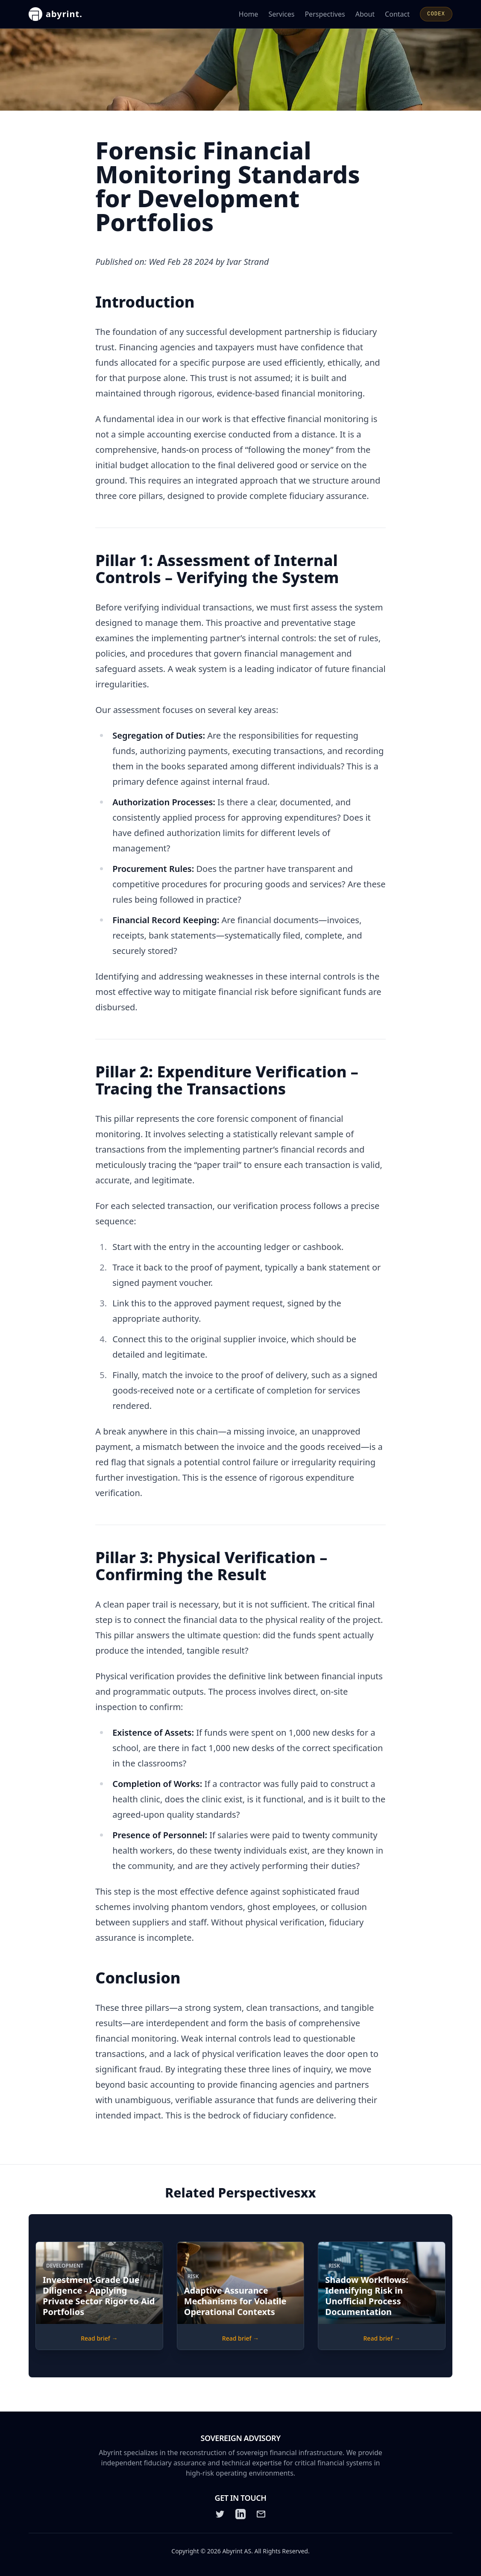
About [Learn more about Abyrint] (365, 14)
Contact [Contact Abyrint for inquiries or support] (397, 14)
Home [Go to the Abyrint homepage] (248, 14)
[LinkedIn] (240, 2514)
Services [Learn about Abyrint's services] (281, 14)
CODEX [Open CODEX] (436, 14)
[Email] (261, 2514)
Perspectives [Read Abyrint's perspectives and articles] (325, 14)
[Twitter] (220, 2514)
